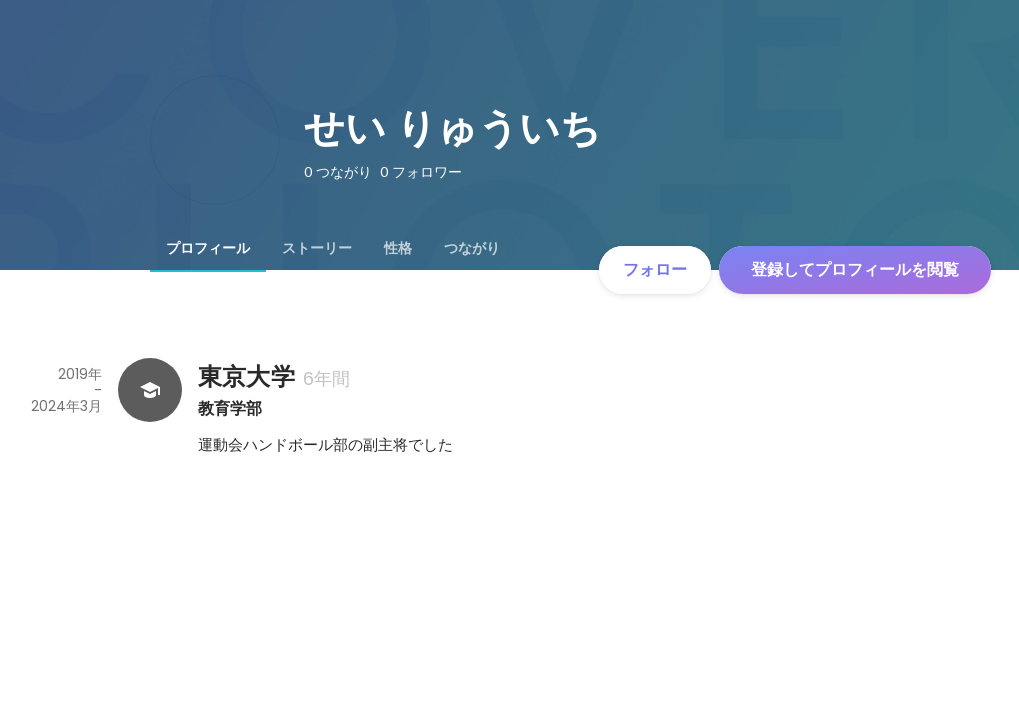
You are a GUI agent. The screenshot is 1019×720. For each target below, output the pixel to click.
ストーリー (317, 248)
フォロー (655, 269)
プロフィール (208, 248)
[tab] (208, 248)
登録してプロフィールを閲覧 (855, 269)
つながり (472, 248)
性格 (398, 248)
